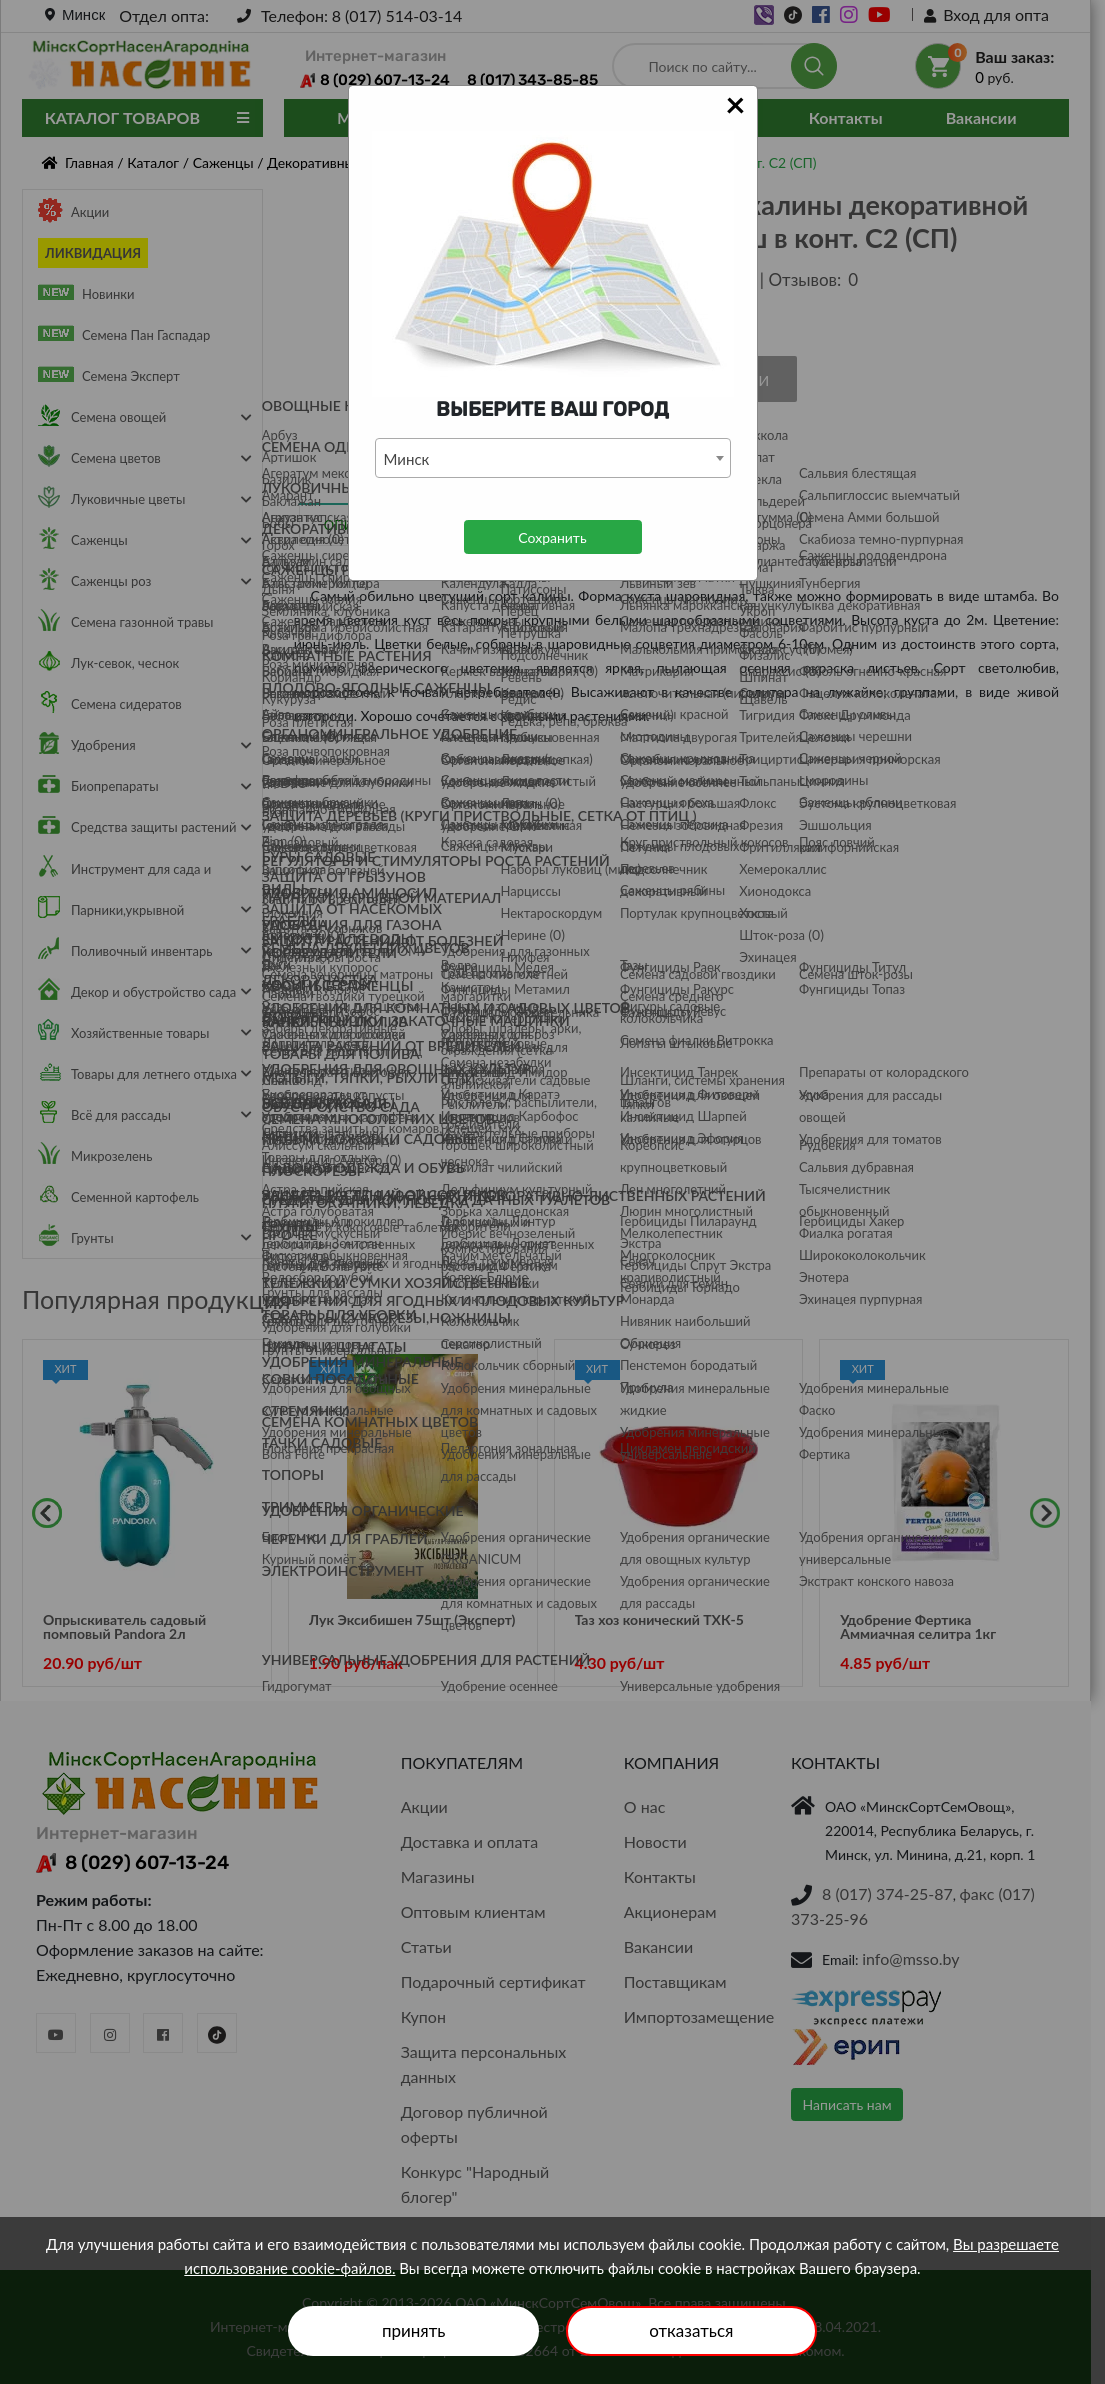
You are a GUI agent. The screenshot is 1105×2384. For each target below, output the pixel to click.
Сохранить (552, 537)
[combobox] (553, 458)
